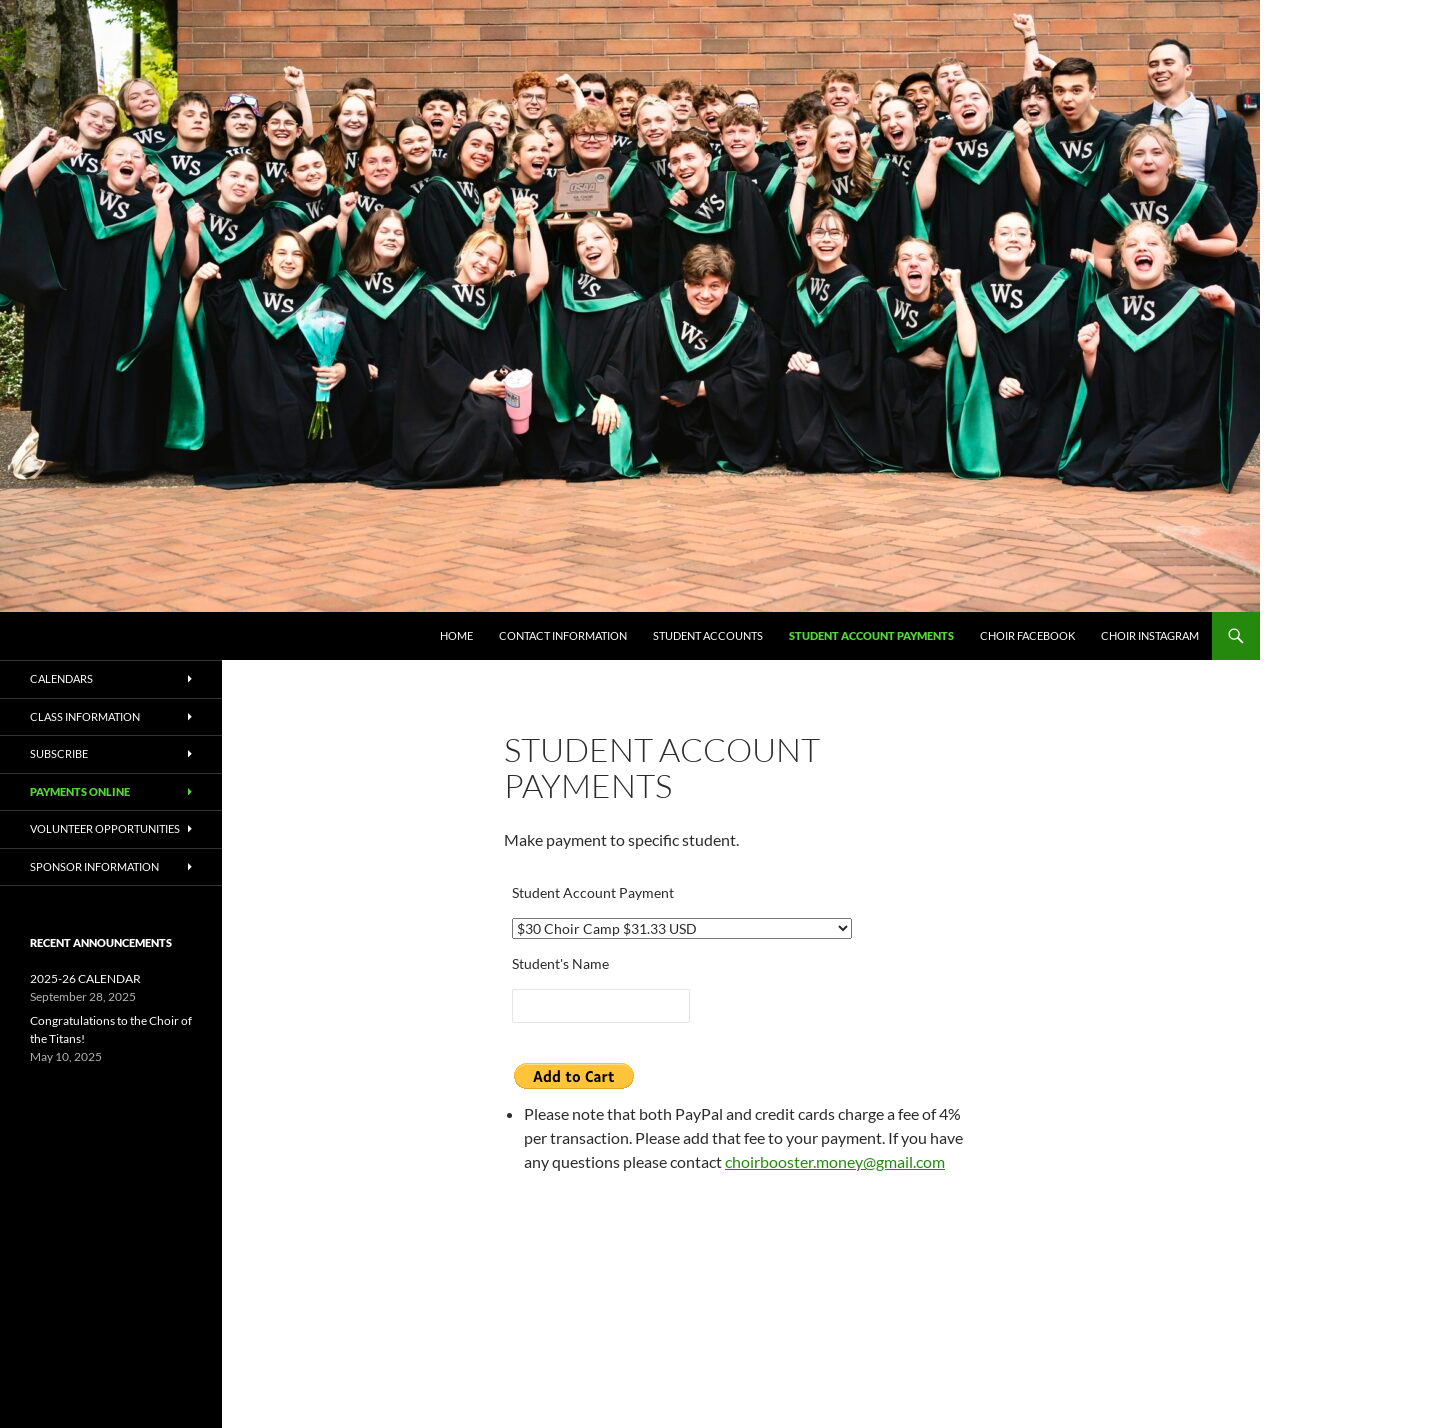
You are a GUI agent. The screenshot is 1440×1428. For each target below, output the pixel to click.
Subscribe (59, 753)
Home (456, 635)
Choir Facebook (1027, 635)
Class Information (85, 716)
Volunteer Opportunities (105, 828)
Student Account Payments (871, 635)
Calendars (61, 678)
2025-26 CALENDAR (85, 978)
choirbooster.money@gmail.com (835, 1161)
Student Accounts (708, 635)
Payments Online (80, 791)
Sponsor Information (94, 866)
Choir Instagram (1150, 635)
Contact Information (563, 635)
